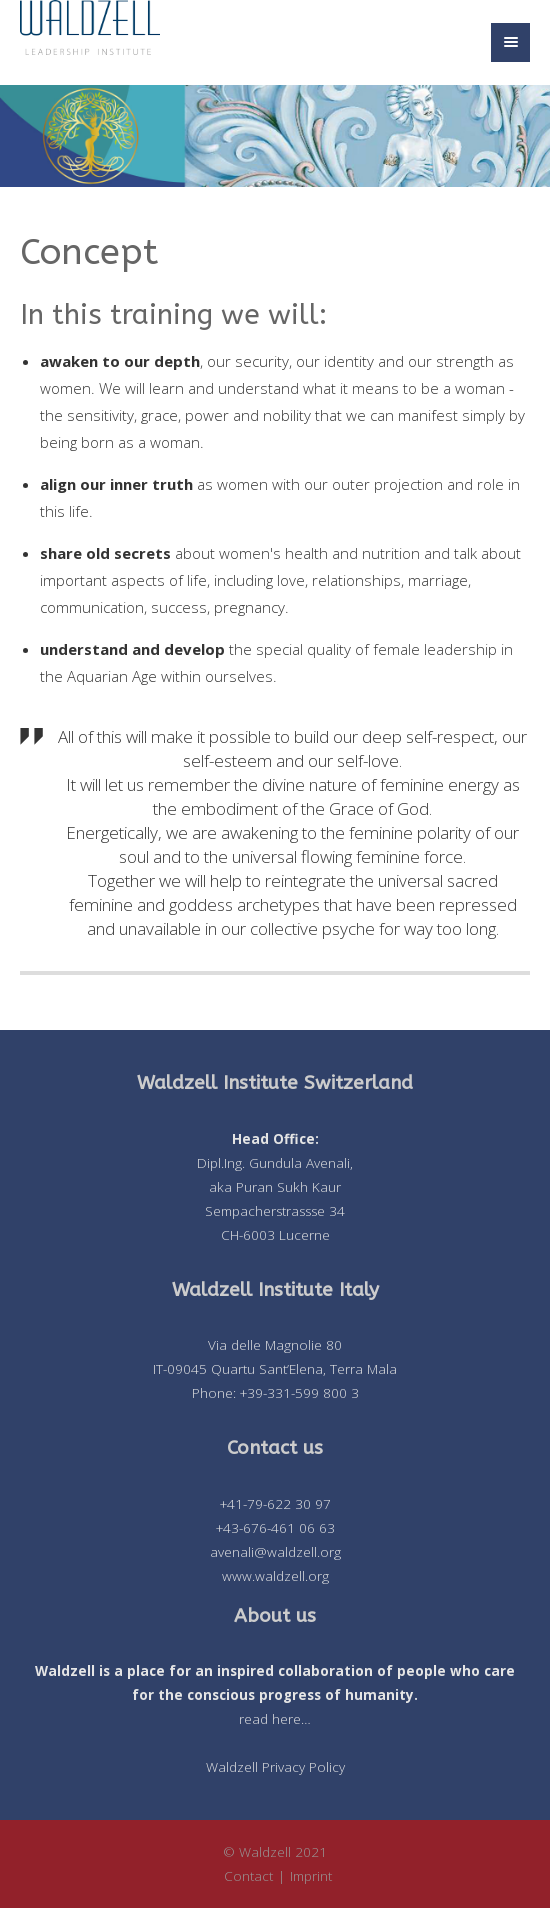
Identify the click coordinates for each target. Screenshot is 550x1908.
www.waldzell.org (275, 1576)
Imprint (311, 1876)
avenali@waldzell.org (275, 1552)
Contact (248, 1876)
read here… (275, 1719)
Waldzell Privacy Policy (275, 1767)
